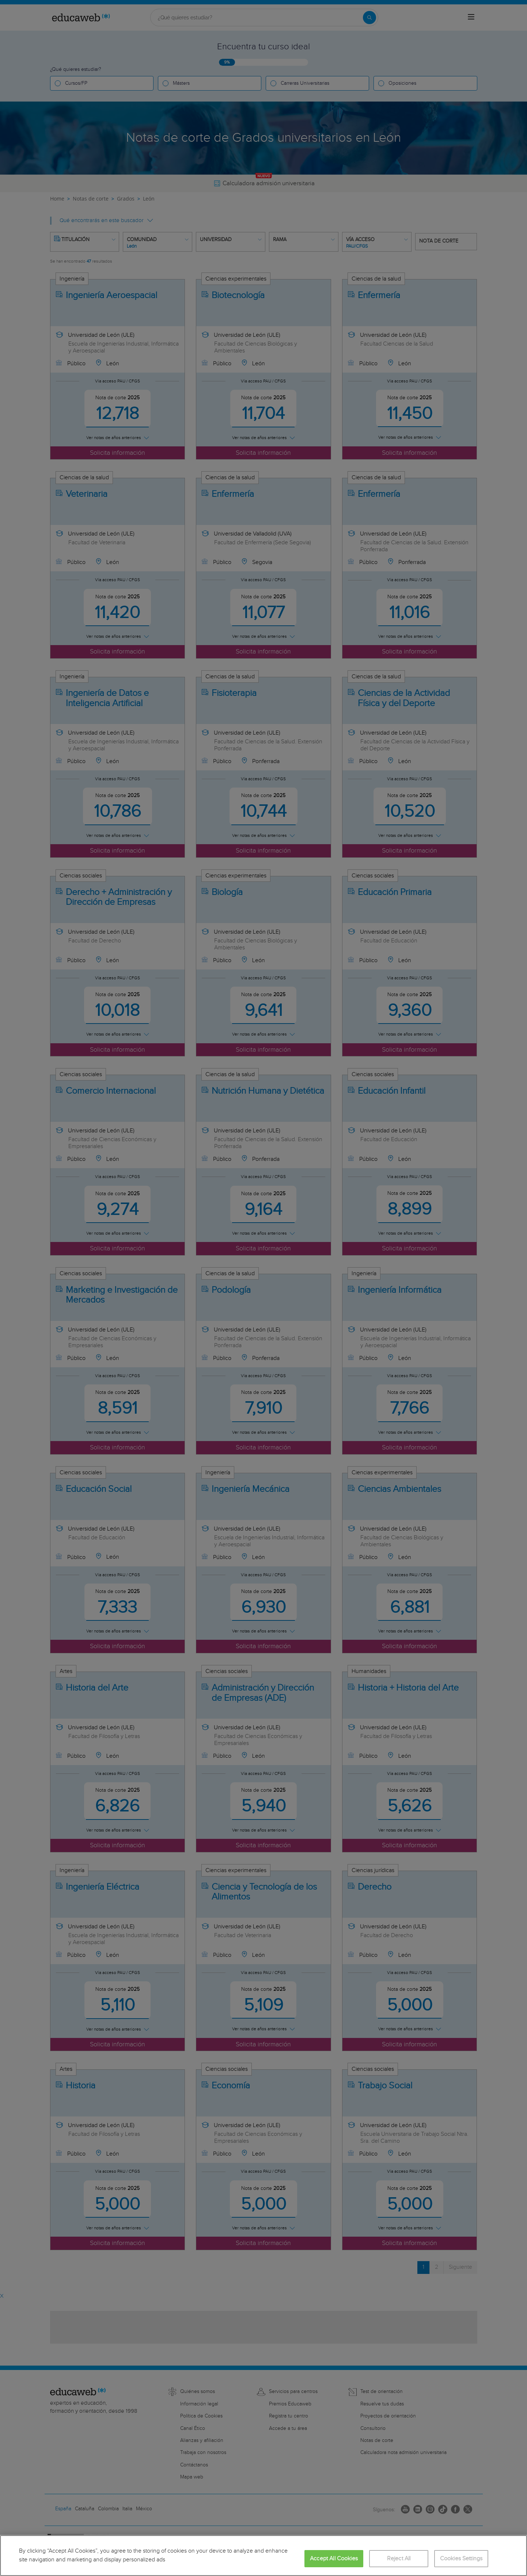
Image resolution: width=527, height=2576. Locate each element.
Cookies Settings (461, 2558)
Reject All (399, 2558)
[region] (263, 2555)
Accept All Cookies (334, 2558)
